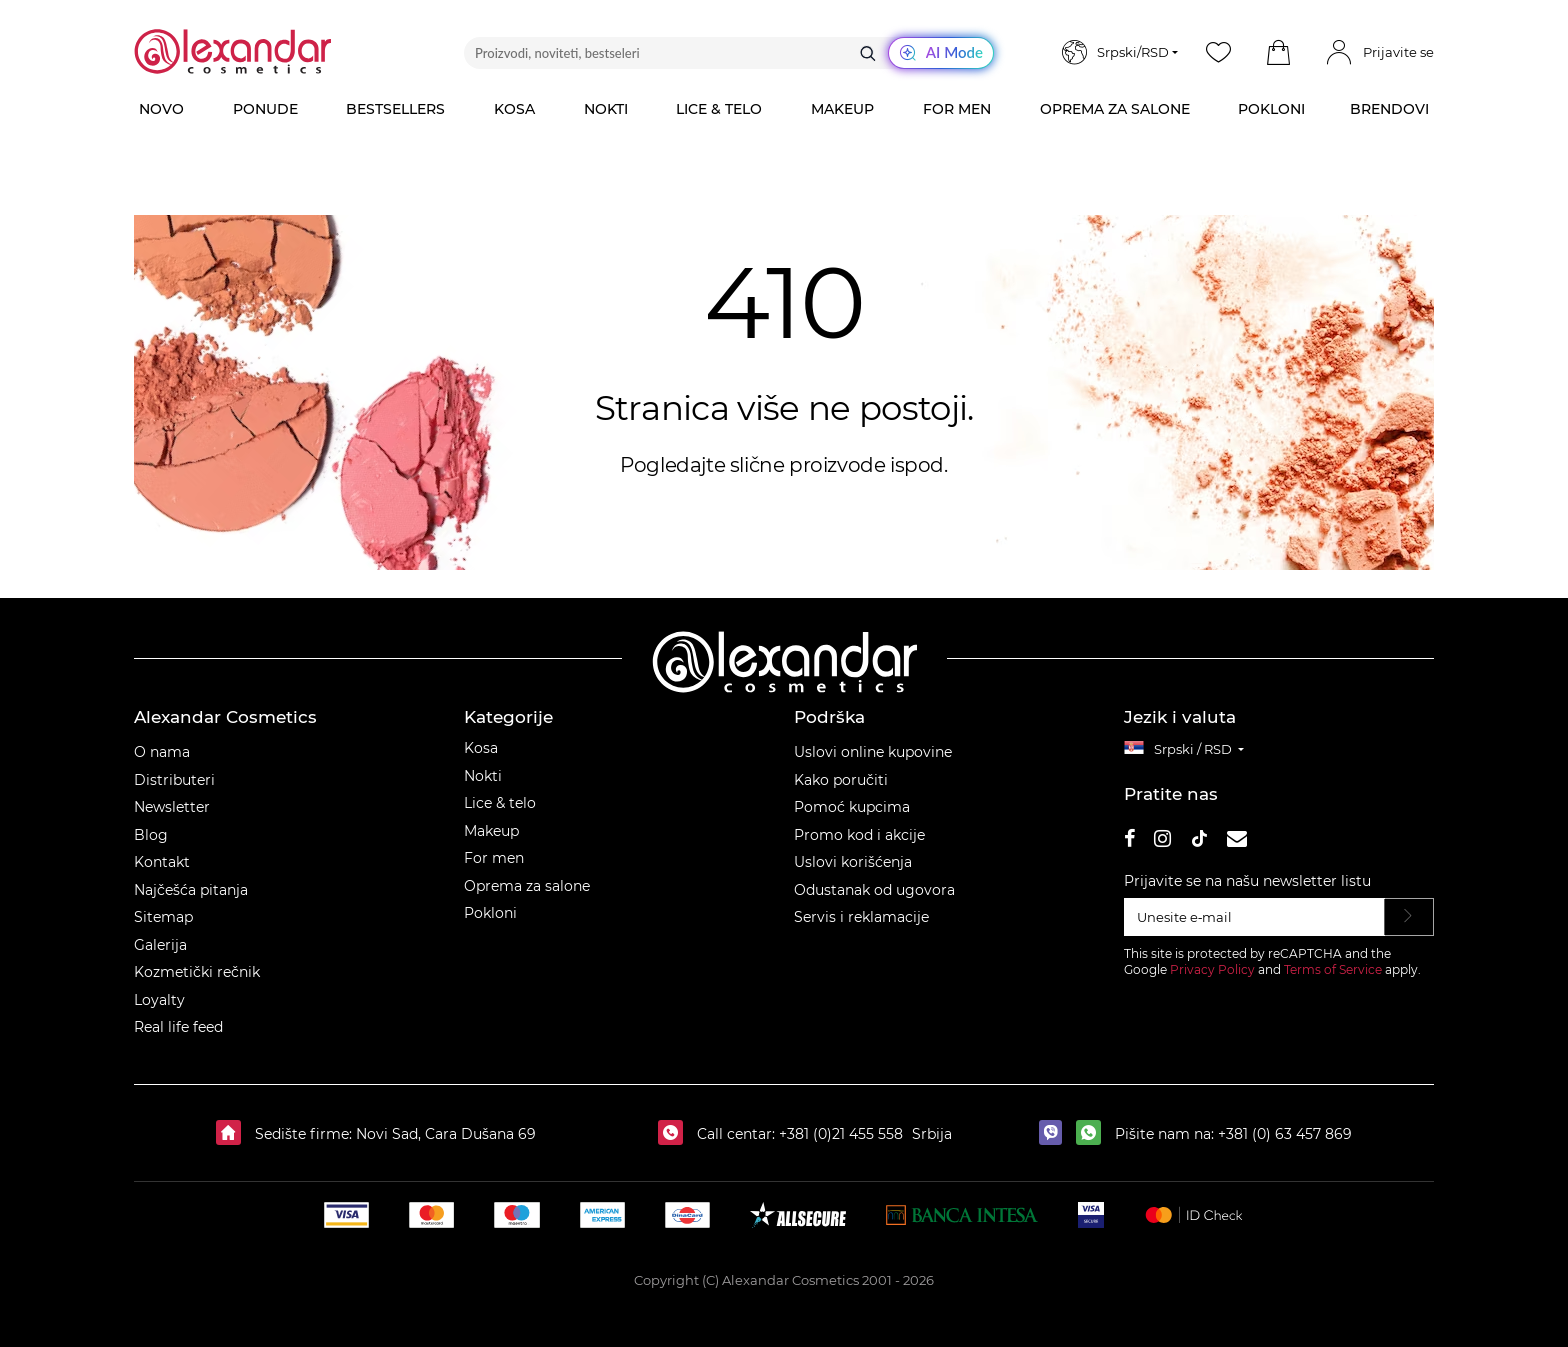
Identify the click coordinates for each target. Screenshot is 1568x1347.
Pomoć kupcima (852, 807)
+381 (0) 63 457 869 (1285, 1134)
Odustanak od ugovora (874, 890)
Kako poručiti (841, 780)
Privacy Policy (1212, 969)
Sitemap (163, 917)
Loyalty (159, 1000)
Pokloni (490, 913)
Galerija (160, 945)
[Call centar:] (675, 1134)
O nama (162, 752)
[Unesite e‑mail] (1254, 917)
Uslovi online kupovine (873, 752)
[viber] (1055, 1134)
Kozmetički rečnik (197, 972)
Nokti (483, 776)
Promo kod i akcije (859, 835)
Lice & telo (500, 803)
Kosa (481, 748)
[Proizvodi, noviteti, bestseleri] (729, 53)
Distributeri (174, 780)
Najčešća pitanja (191, 890)
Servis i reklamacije (861, 917)
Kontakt (162, 862)
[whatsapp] (1093, 1134)
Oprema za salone (527, 886)
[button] (1278, 53)
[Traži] (868, 53)
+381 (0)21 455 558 (839, 1134)
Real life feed (178, 1027)
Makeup (491, 831)
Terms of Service (1333, 969)
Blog (151, 835)
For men (494, 858)
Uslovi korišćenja (853, 862)
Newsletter (172, 807)
